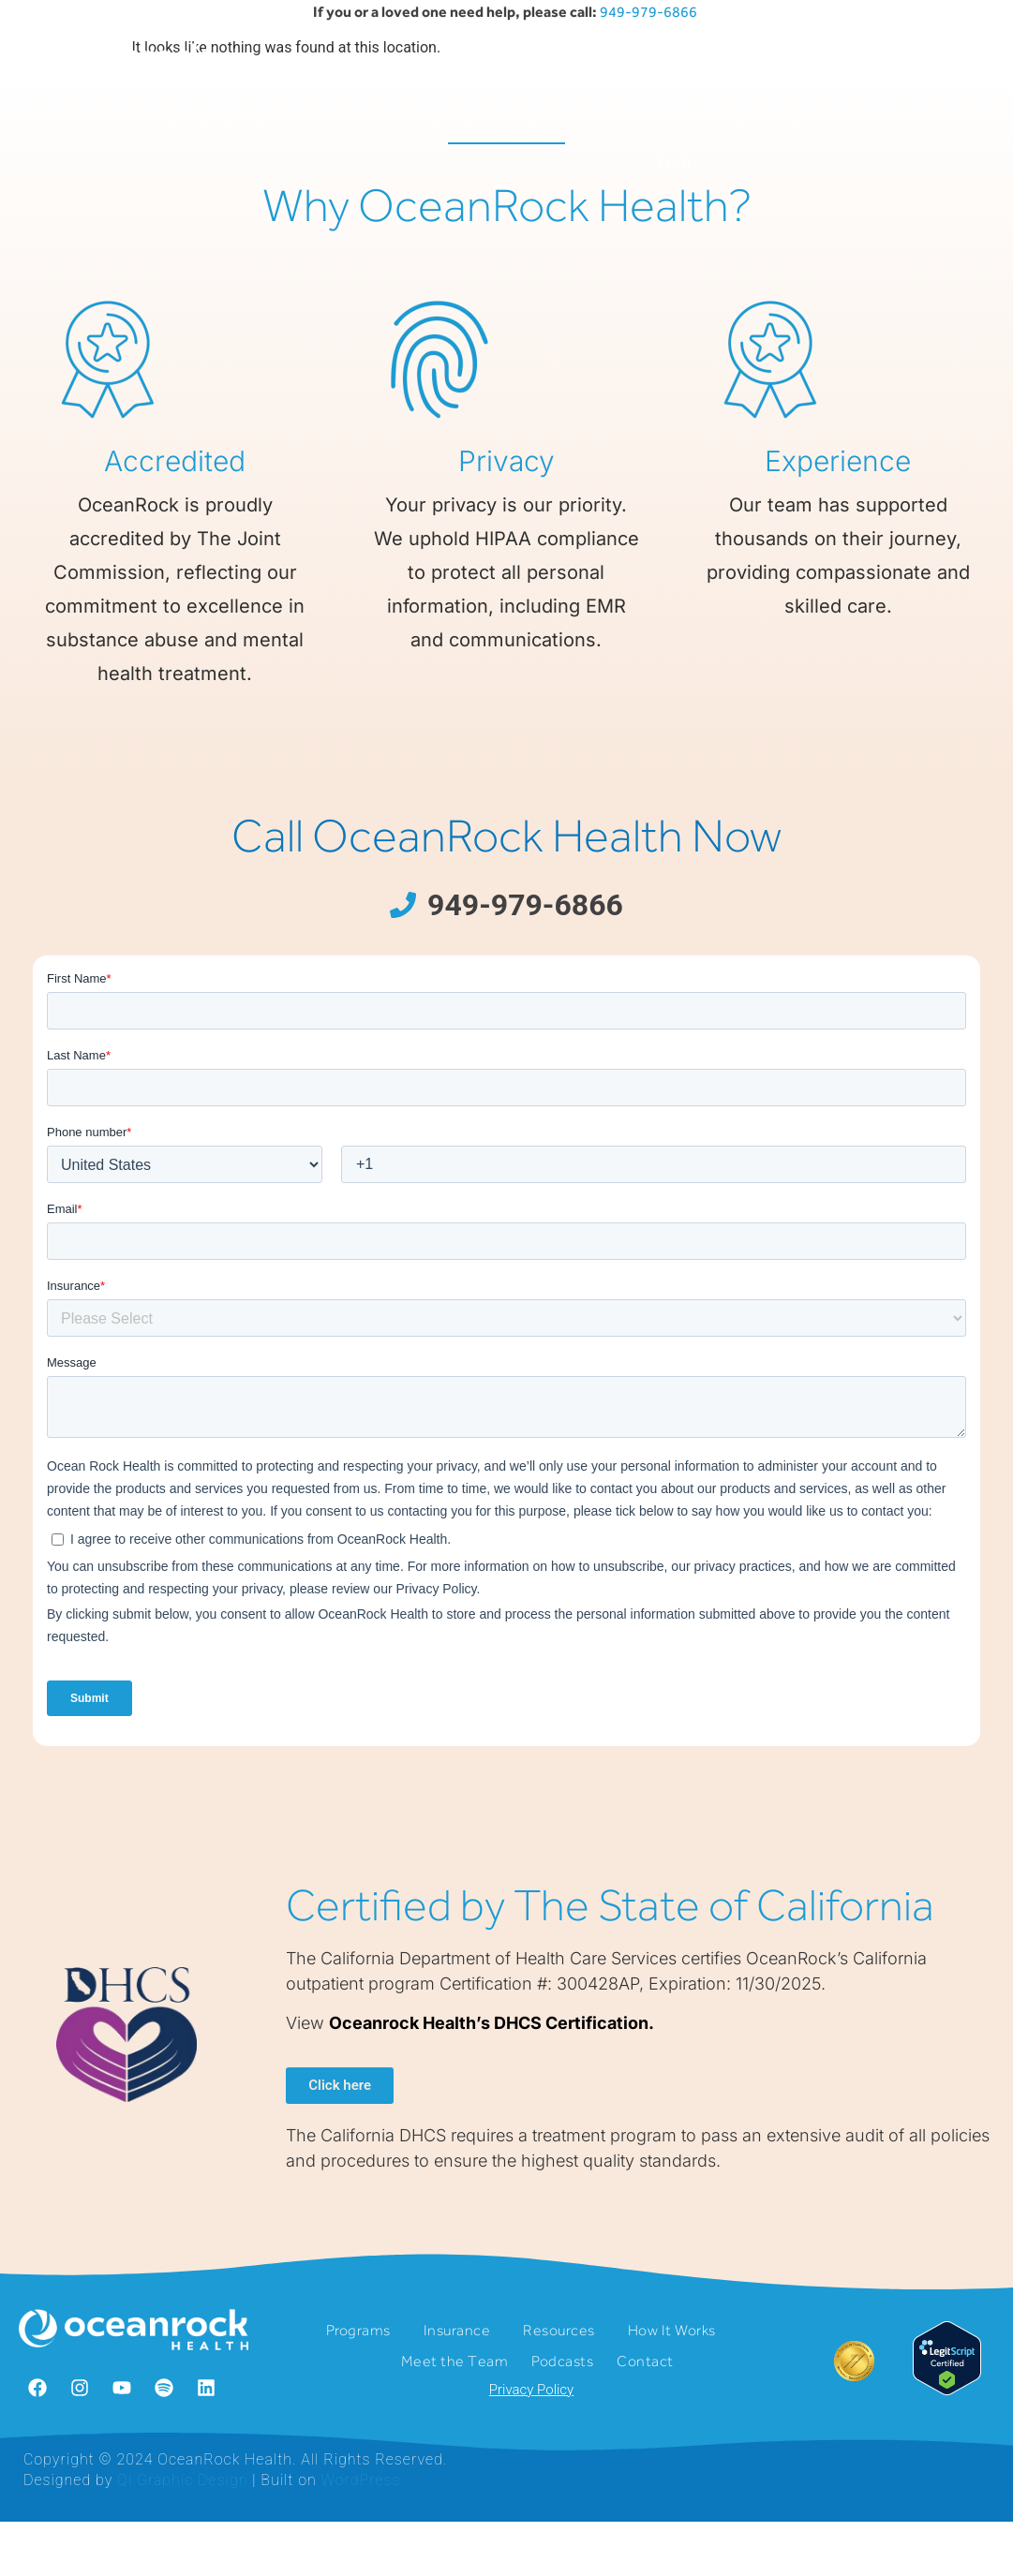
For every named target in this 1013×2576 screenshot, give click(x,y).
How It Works (592, 92)
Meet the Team (673, 115)
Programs (271, 68)
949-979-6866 (650, 12)
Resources (491, 68)
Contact (850, 68)
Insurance (380, 68)
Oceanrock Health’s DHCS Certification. (491, 2120)
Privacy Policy (531, 2487)
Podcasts (758, 68)
